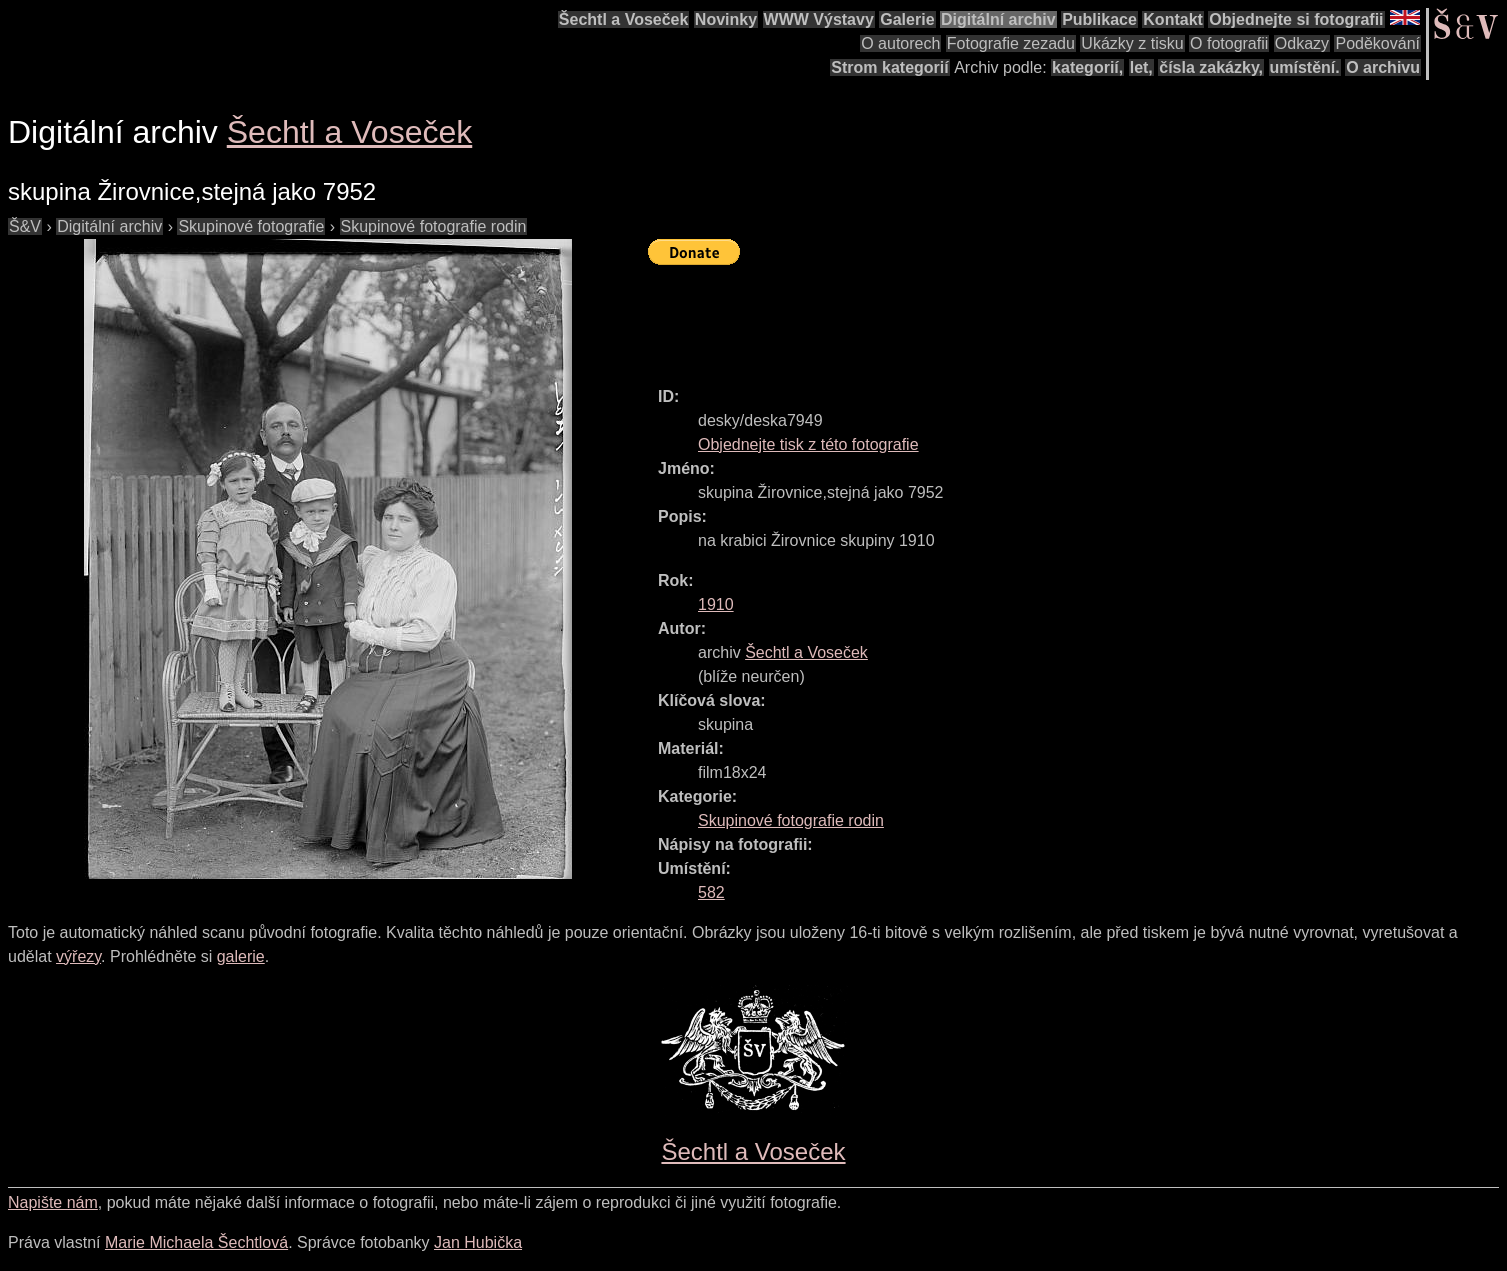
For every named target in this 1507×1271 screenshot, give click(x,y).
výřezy (78, 956)
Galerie (907, 19)
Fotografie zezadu (1011, 43)
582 (711, 892)
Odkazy (1302, 43)
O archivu (1383, 67)
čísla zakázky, (1211, 67)
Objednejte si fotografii (1296, 19)
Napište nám (53, 1202)
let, (1141, 67)
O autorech (900, 43)
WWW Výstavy (819, 19)
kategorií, (1087, 67)
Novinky (726, 19)
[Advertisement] (1012, 317)
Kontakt (1173, 19)
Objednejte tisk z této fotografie (808, 444)
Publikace (1099, 19)
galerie (241, 956)
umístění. (1305, 67)
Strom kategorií (889, 67)
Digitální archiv (998, 19)
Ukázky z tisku (1132, 43)
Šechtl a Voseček (624, 19)
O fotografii (1229, 43)
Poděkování (1377, 43)
